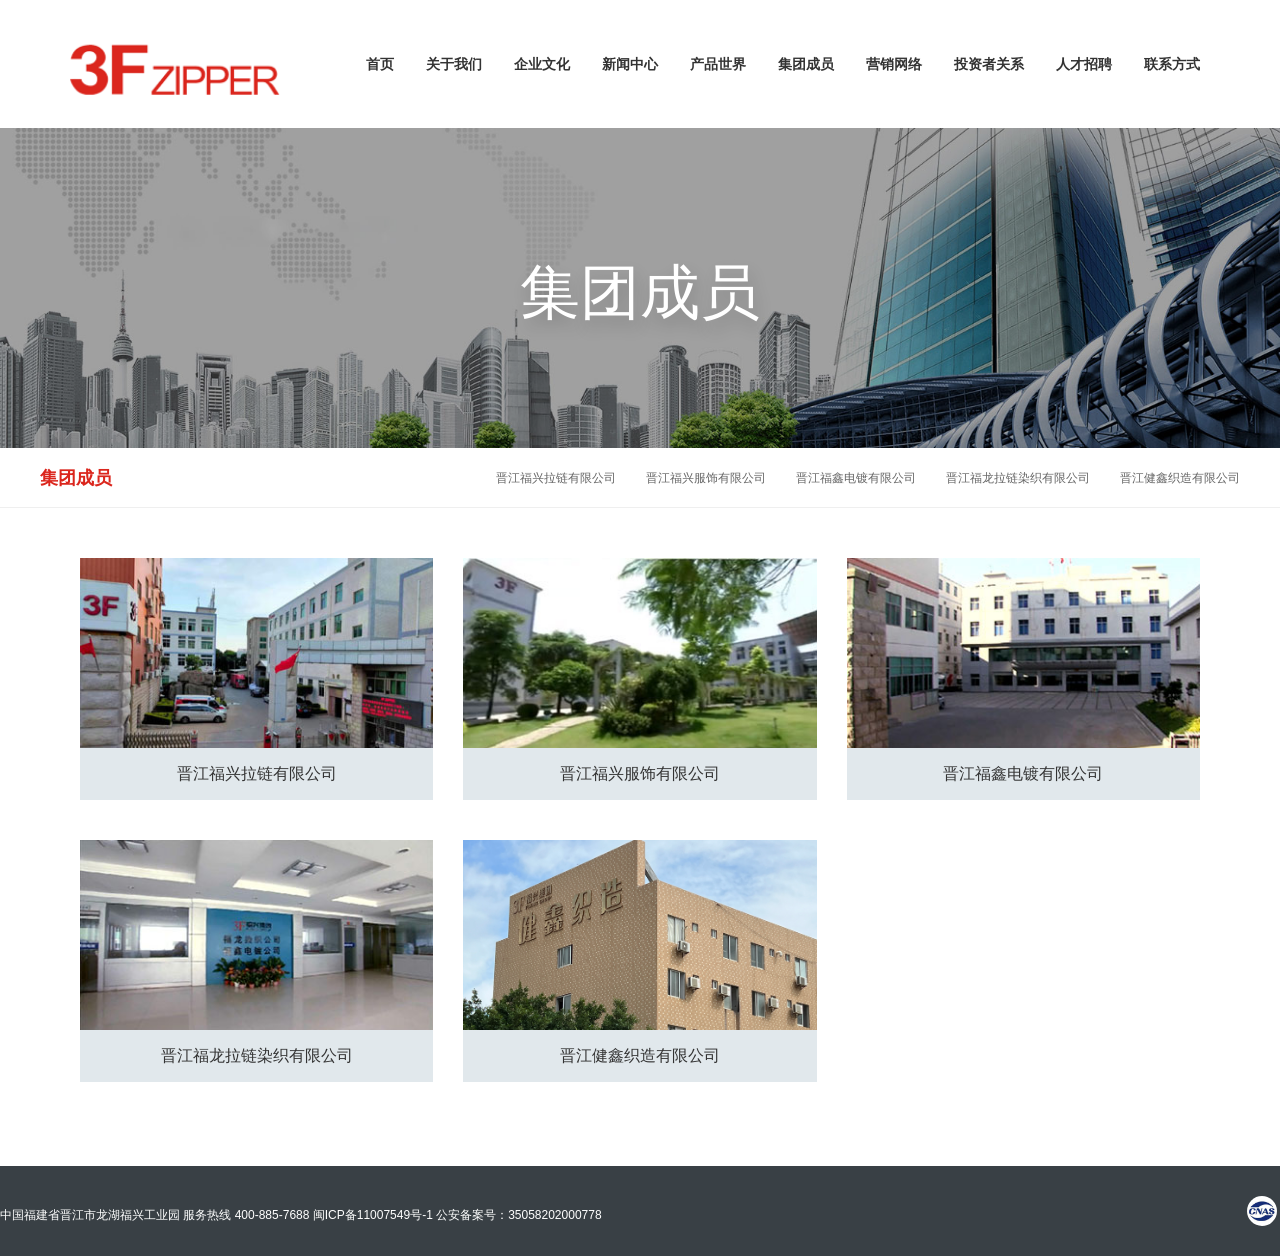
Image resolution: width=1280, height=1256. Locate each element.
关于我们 (454, 64)
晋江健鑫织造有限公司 (1180, 478)
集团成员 (806, 64)
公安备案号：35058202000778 (518, 1215)
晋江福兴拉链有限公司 (556, 478)
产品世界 (718, 64)
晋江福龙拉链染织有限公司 (1018, 478)
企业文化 (542, 64)
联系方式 (1172, 64)
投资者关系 (989, 64)
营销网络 (894, 64)
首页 (380, 64)
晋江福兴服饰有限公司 (706, 478)
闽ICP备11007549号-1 (373, 1215)
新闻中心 (630, 64)
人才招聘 (1084, 64)
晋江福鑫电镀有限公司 (856, 478)
